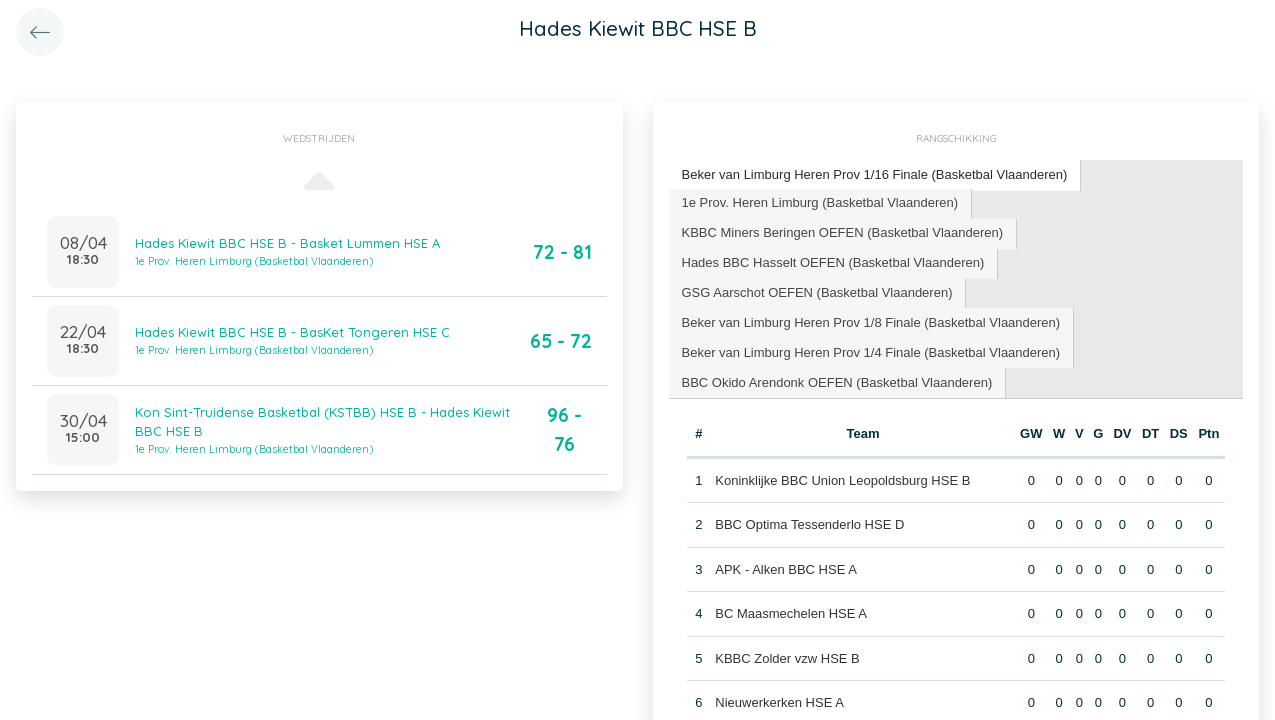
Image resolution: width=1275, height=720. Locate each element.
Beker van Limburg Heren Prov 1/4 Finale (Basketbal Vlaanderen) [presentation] (871, 352)
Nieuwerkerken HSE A (779, 702)
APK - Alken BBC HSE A (786, 569)
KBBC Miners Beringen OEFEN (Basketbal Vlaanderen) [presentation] (843, 232)
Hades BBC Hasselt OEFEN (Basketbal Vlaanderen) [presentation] (833, 262)
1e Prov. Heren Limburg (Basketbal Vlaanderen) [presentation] (820, 202)
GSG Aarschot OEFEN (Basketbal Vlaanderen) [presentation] (817, 292)
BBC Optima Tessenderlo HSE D (809, 524)
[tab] (875, 175)
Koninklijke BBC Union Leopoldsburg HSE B (842, 480)
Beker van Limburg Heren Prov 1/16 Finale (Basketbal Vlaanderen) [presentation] (875, 174)
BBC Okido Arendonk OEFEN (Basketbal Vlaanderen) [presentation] (837, 382)
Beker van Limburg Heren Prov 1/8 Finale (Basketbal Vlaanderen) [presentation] (871, 322)
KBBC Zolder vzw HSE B (787, 658)
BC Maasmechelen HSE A (791, 613)
